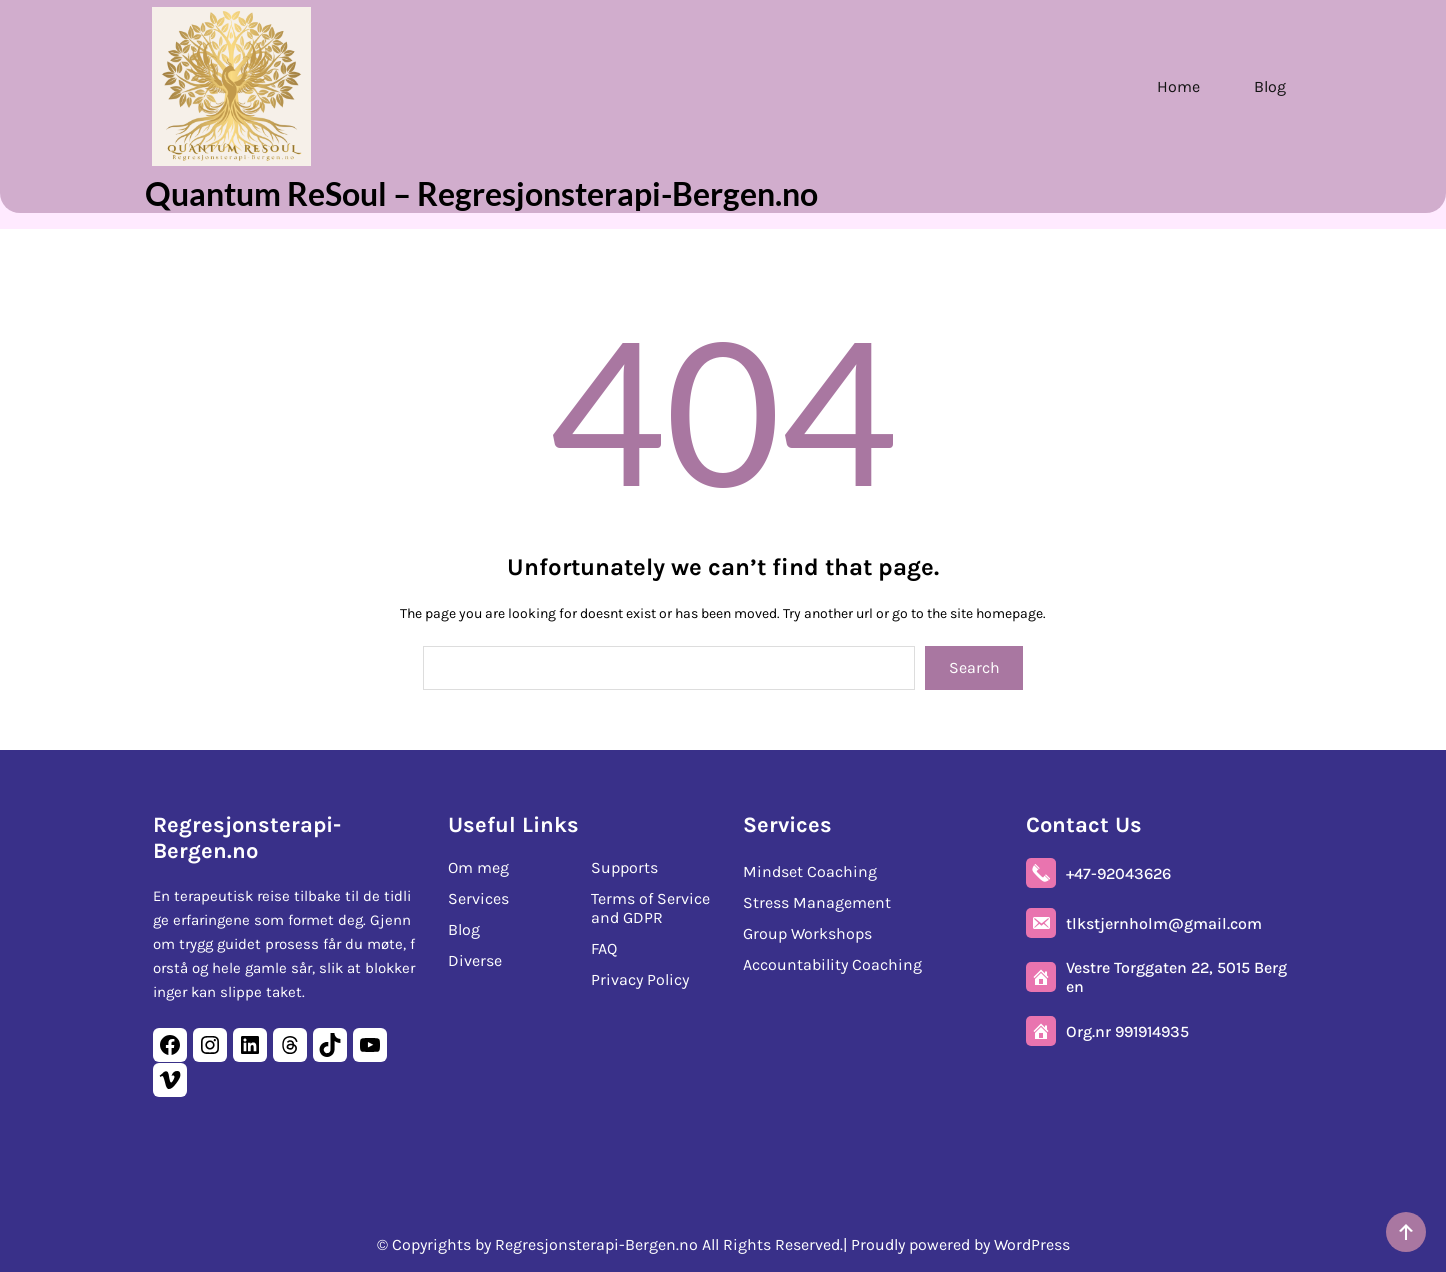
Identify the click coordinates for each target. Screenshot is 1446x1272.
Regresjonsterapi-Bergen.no (247, 836)
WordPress (1032, 1244)
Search (974, 667)
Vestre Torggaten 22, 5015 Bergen (1176, 975)
